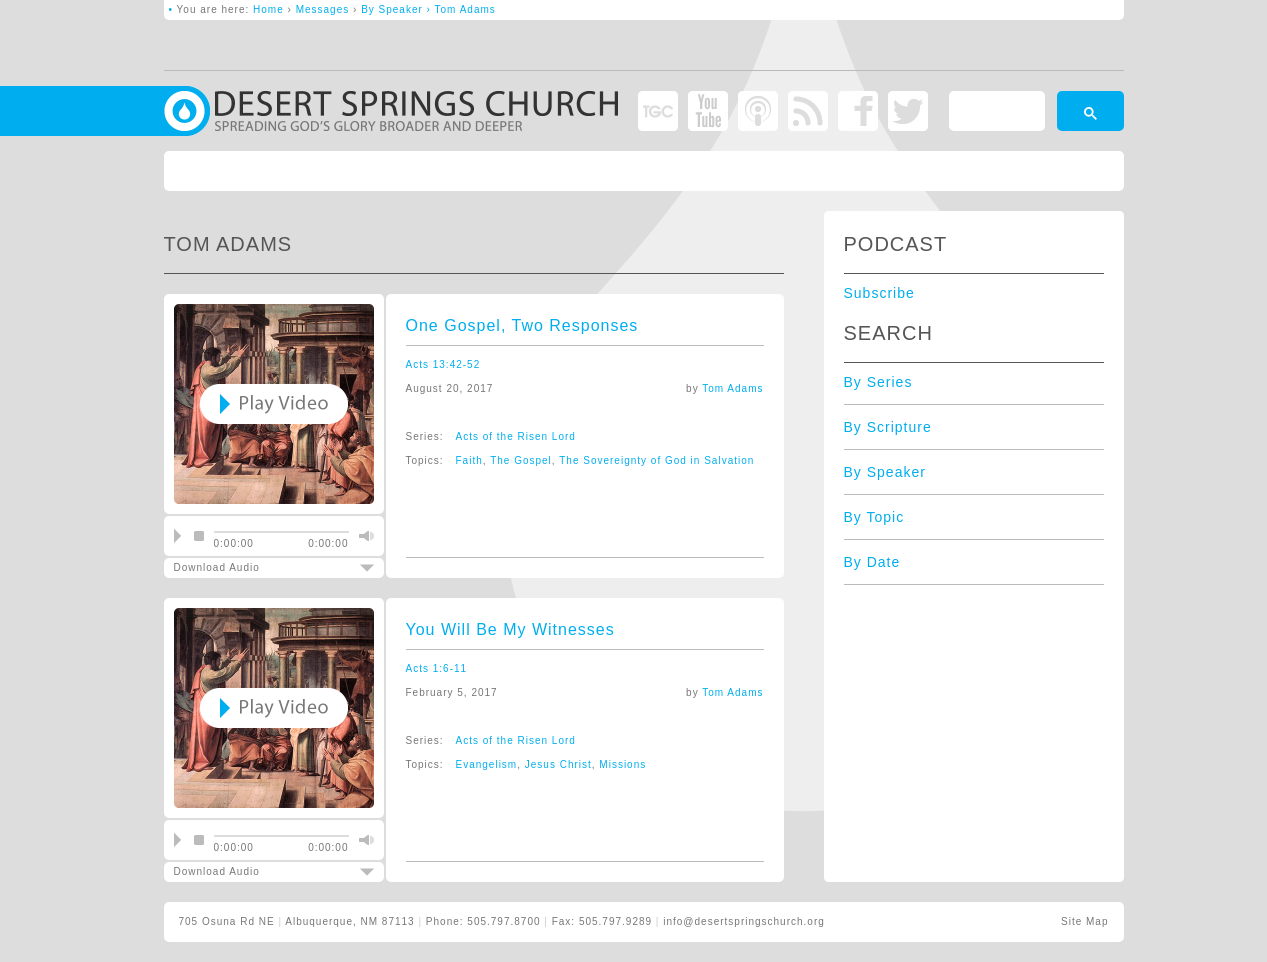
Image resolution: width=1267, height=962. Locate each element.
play (177, 536)
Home (268, 9)
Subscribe (879, 293)
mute (364, 536)
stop (199, 536)
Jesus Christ (558, 764)
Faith (469, 460)
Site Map (1084, 921)
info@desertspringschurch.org (744, 921)
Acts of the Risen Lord (516, 436)
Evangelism (487, 764)
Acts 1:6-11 (437, 668)
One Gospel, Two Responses (522, 325)
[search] (995, 114)
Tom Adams (732, 388)
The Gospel (521, 460)
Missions (622, 764)
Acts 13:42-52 (443, 364)
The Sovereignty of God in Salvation (656, 460)
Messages (323, 9)
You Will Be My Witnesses (510, 629)
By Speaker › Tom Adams (428, 9)
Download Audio (257, 567)
